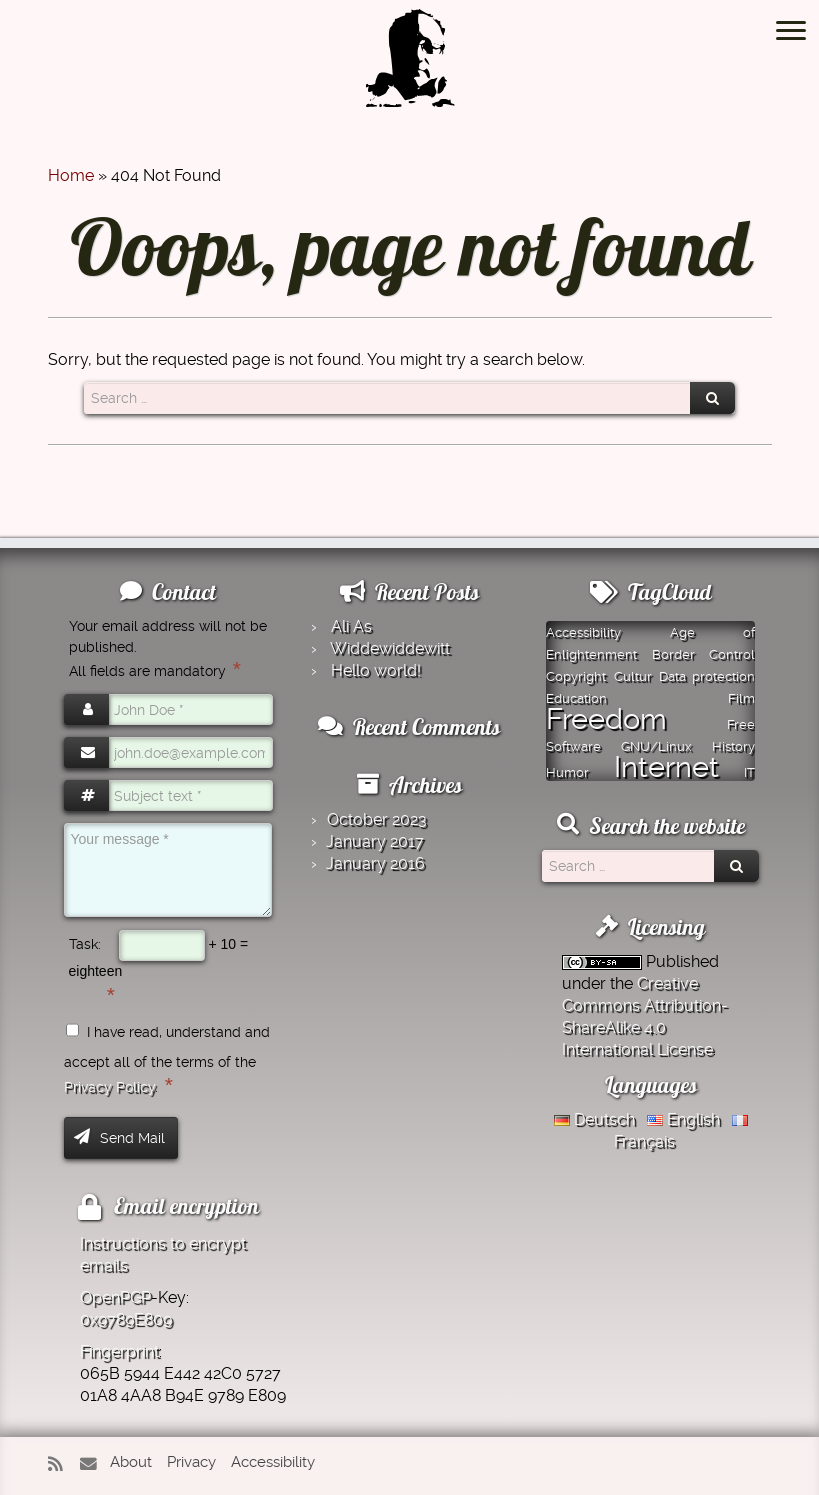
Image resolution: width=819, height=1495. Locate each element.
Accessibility (273, 1462)
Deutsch (594, 1119)
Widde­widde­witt (390, 648)
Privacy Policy (109, 1087)
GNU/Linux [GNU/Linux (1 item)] (656, 746)
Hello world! (376, 670)
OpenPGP (115, 1297)
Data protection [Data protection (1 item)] (707, 676)
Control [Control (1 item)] (732, 654)
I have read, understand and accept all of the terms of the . (167, 1059)
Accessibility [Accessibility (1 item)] (583, 632)
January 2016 (375, 863)
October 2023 (377, 819)
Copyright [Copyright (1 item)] (576, 676)
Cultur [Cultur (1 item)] (633, 676)
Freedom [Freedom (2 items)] (606, 719)
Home (71, 175)
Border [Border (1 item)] (673, 654)
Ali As (351, 626)
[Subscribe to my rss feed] (62, 1464)
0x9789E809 (126, 1319)
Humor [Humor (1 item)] (567, 772)
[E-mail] (93, 1464)
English (683, 1119)
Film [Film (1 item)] (741, 698)
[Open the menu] (791, 32)
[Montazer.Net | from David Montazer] (410, 68)
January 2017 (375, 841)
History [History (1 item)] (733, 746)
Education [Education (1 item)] (576, 698)
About (131, 1462)
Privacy (191, 1462)
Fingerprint (119, 1351)
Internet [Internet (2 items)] (666, 767)
